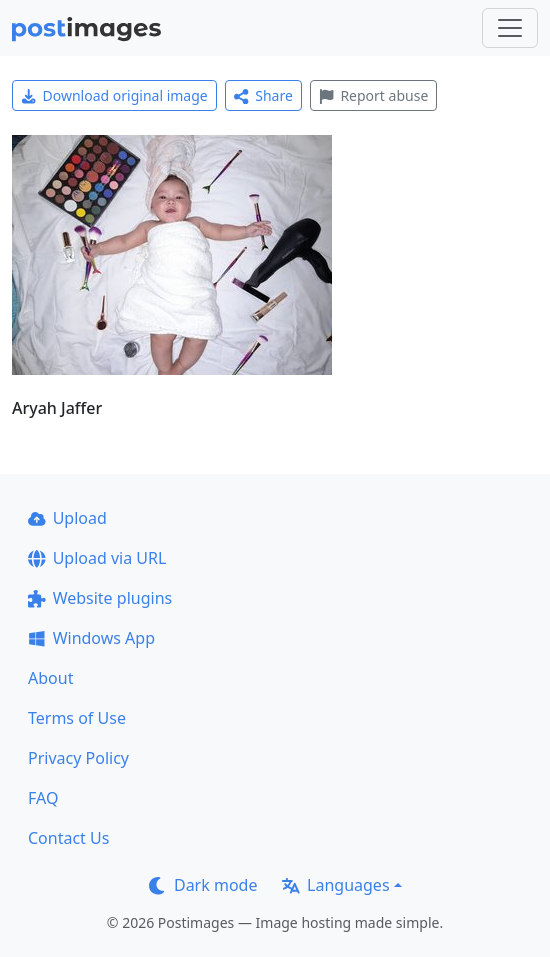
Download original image (114, 95)
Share (263, 95)
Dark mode (203, 885)
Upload (67, 518)
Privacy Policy (78, 758)
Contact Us (68, 838)
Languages (335, 885)
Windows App (91, 638)
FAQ (43, 798)
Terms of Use (77, 718)
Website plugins (100, 598)
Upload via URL (97, 558)
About (50, 678)
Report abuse (373, 95)
